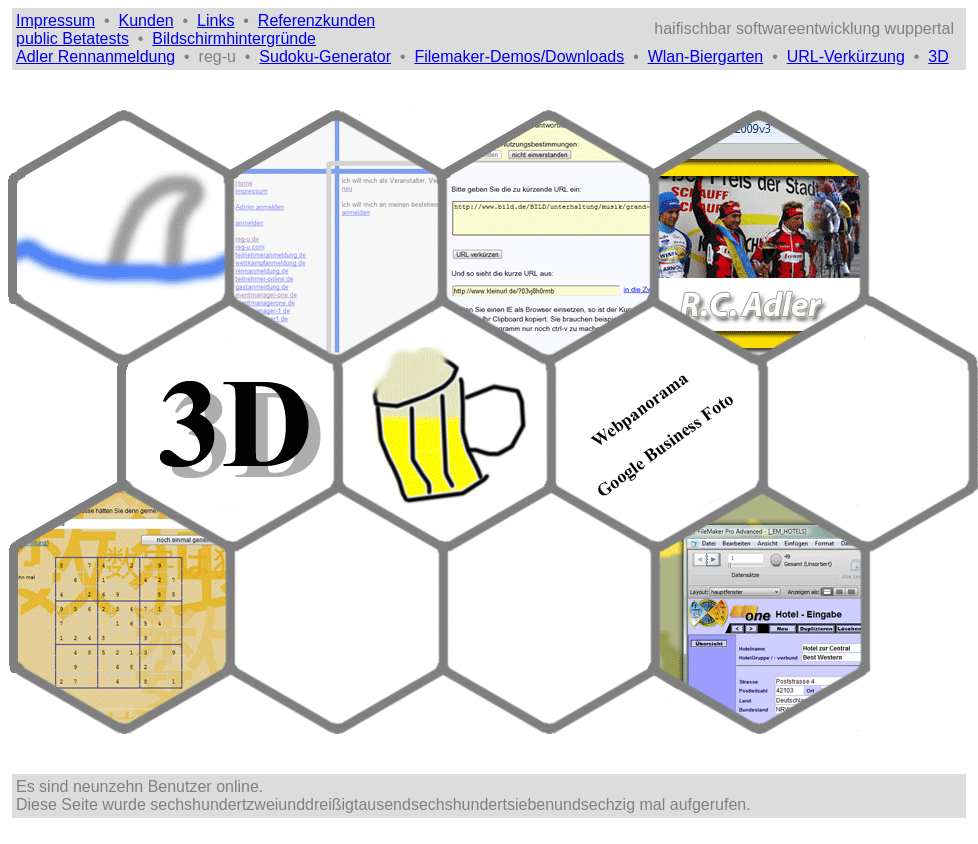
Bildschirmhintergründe (234, 38)
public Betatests (72, 38)
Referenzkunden (316, 20)
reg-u (217, 56)
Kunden (146, 20)
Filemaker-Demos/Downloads (519, 56)
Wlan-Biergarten (706, 56)
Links (215, 20)
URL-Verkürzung (846, 56)
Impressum (55, 20)
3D (938, 56)
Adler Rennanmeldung (95, 56)
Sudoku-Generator (325, 56)
